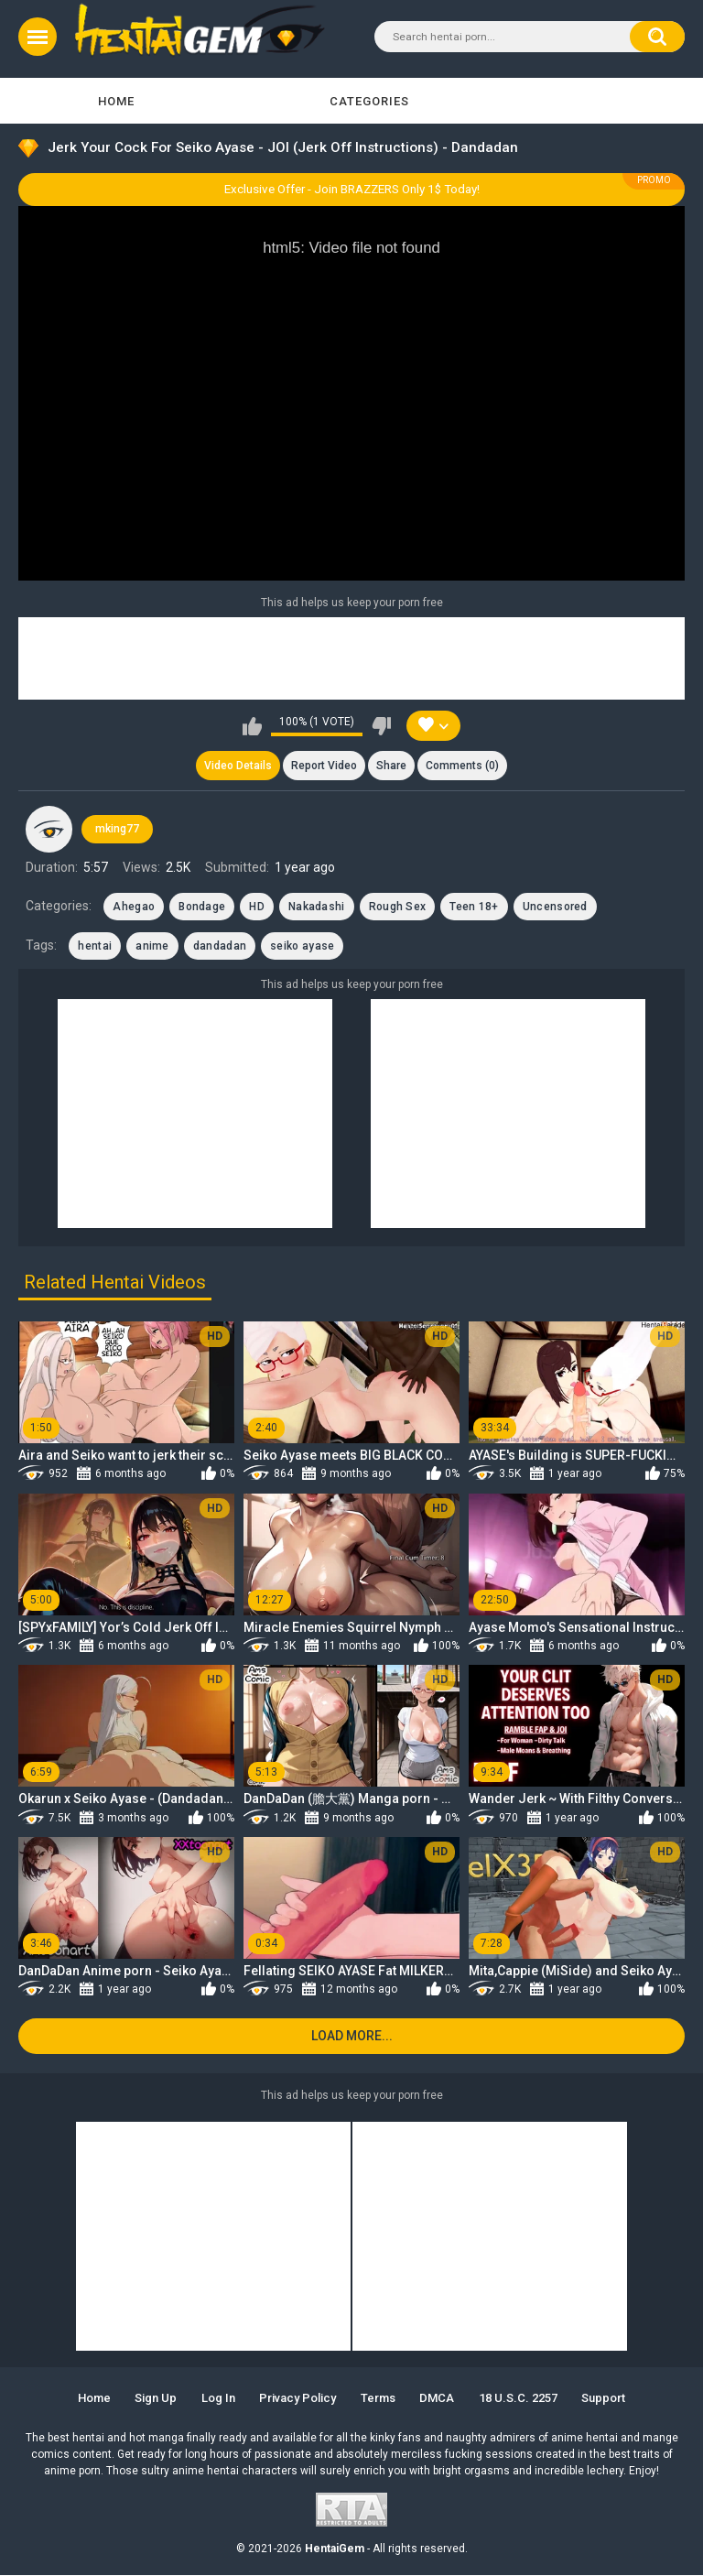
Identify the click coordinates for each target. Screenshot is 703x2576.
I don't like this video (381, 726)
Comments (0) (463, 765)
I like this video (252, 726)
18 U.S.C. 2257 (518, 2399)
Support (604, 2399)
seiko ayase (302, 946)
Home (116, 101)
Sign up (156, 2399)
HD (257, 906)
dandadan (219, 946)
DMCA (437, 2399)
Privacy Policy (297, 2399)
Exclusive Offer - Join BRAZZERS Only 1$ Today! (352, 189)
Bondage (201, 906)
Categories (369, 101)
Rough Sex (398, 906)
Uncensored (555, 906)
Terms (378, 2399)
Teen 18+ (473, 906)
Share (391, 765)
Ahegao (134, 906)
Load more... (352, 2036)
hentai (95, 946)
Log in (217, 2399)
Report (324, 765)
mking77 (117, 829)
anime (152, 946)
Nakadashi (316, 906)
